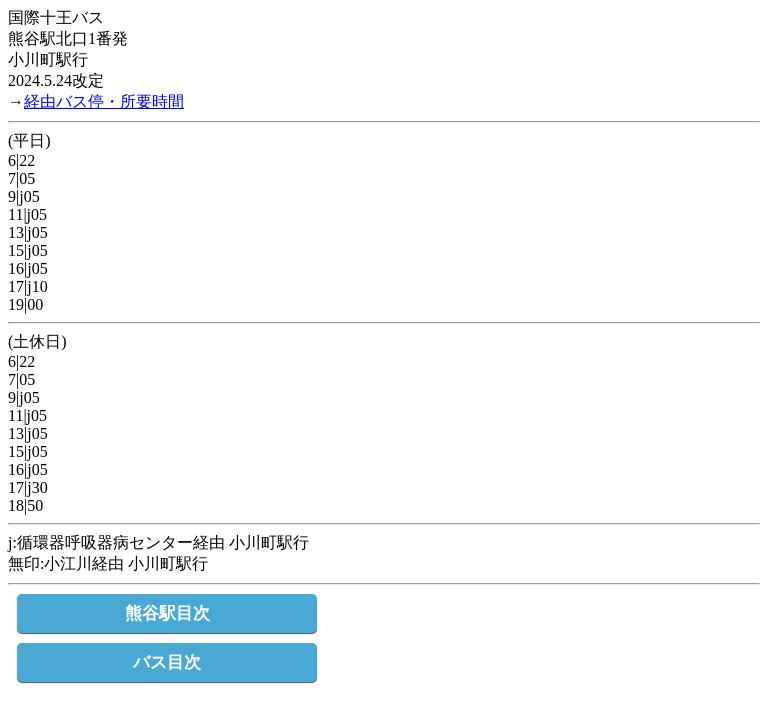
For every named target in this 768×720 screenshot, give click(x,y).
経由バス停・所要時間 (104, 101)
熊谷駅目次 (167, 613)
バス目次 (167, 662)
